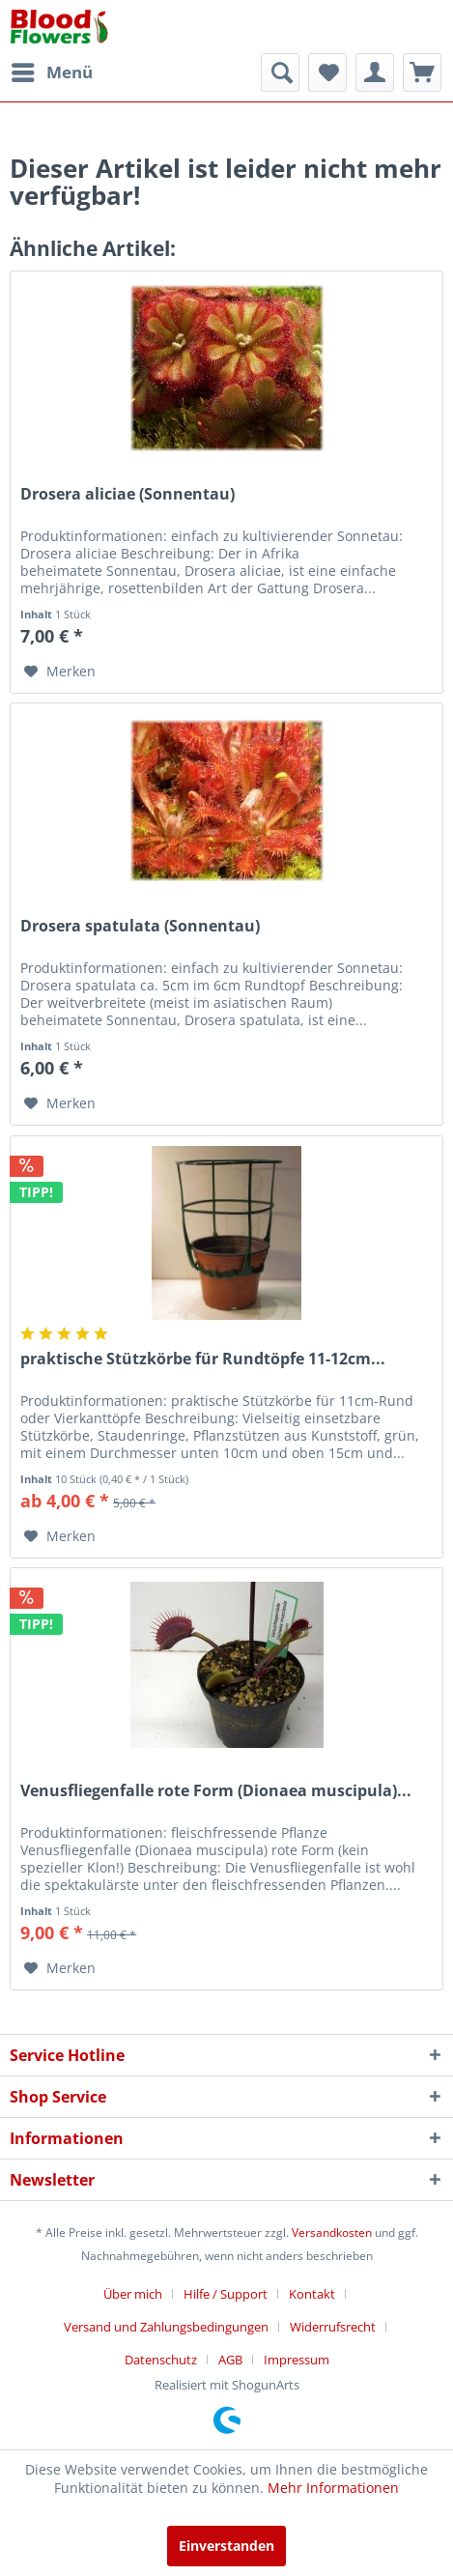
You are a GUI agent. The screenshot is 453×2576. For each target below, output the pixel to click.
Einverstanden (226, 2545)
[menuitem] (51, 72)
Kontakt (312, 2294)
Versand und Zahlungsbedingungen (166, 2326)
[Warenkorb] (422, 72)
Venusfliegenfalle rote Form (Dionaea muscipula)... (215, 1791)
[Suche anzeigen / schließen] (280, 72)
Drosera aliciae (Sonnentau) (127, 494)
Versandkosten (332, 2232)
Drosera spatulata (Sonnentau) (140, 926)
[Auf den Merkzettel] (60, 671)
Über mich (132, 2294)
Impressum (296, 2359)
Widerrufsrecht (333, 2326)
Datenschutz (161, 2359)
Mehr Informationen (333, 2487)
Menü (52, 70)
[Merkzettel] (327, 72)
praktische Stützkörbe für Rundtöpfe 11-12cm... (202, 1359)
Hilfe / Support (226, 2294)
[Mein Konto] (374, 72)
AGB (230, 2359)
